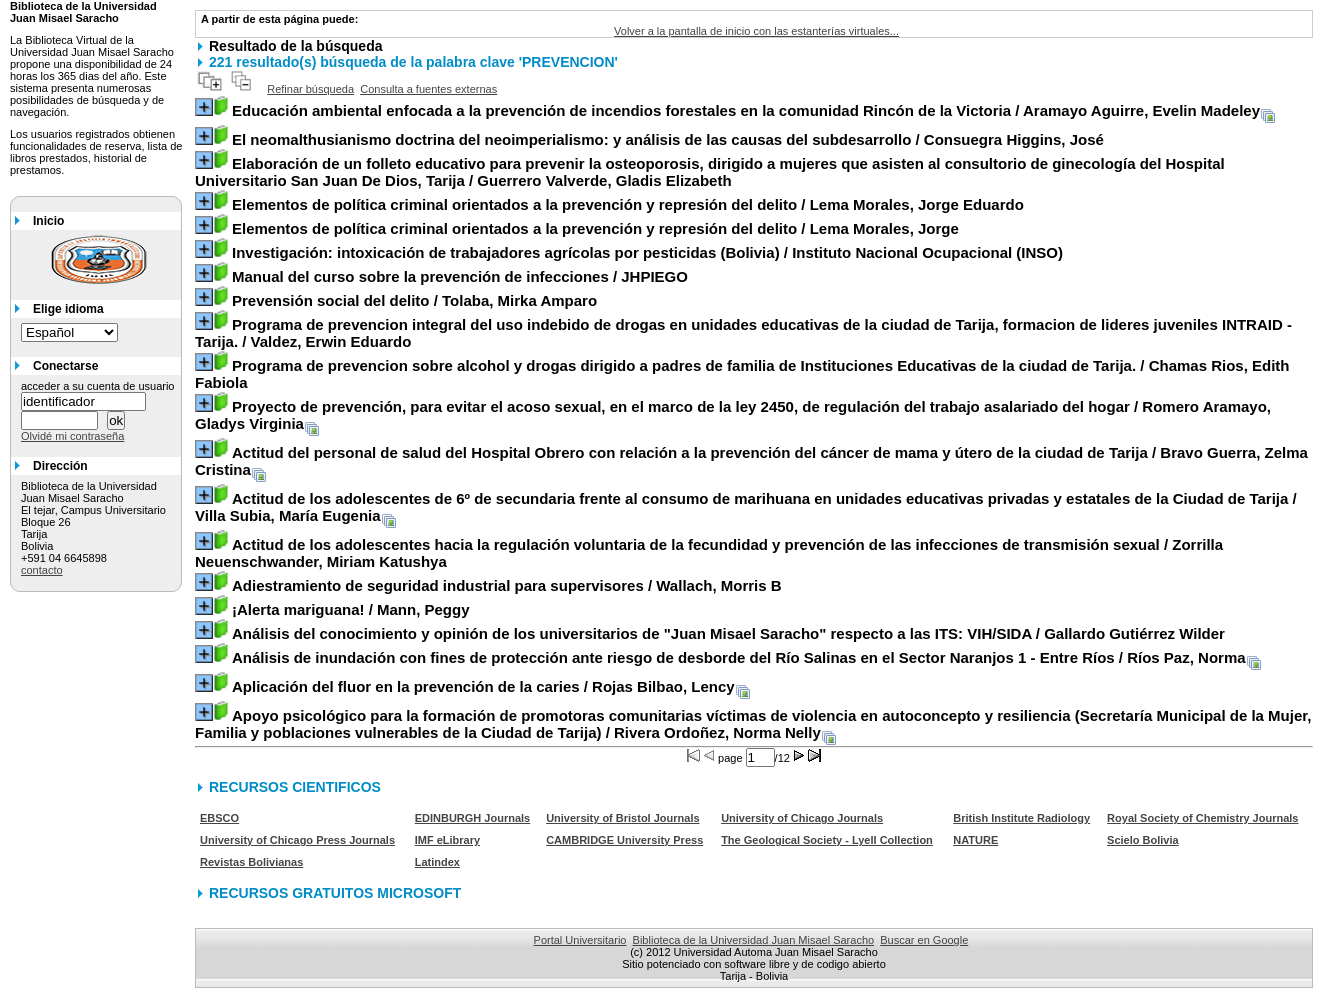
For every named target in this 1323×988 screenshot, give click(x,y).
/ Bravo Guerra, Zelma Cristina (751, 461)
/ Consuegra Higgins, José (668, 139)
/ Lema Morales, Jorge (595, 228)
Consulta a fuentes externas (428, 89)
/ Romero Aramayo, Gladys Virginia (733, 415)
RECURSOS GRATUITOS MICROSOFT (335, 893)
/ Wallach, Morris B (507, 585)
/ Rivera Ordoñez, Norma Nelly (753, 724)
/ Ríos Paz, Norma (739, 657)
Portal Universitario (580, 940)
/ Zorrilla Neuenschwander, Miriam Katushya (709, 553)
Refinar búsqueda (310, 89)
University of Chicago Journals (802, 818)
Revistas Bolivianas (251, 862)
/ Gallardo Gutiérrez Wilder (728, 633)
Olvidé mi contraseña (72, 436)
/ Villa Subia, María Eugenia (746, 507)
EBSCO (219, 818)
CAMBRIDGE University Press (624, 840)
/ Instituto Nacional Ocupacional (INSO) (647, 252)
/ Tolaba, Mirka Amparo (414, 300)
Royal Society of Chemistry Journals (1202, 818)
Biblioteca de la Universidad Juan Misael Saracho (754, 940)
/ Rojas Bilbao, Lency (483, 686)
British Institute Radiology (1021, 818)
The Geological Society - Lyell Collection (827, 840)
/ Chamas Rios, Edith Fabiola (742, 374)
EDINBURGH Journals (473, 818)
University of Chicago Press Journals (297, 840)
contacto (42, 570)
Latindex (437, 862)
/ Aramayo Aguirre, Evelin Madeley (746, 110)
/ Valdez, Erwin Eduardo (743, 333)
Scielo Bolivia (1143, 840)
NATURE (975, 840)
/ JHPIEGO (460, 276)
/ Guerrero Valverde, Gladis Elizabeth (710, 172)
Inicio (48, 221)
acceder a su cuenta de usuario (98, 386)
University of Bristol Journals (622, 818)
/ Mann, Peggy (351, 609)
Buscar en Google (924, 940)
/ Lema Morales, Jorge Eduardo (628, 204)
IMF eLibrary (447, 840)
